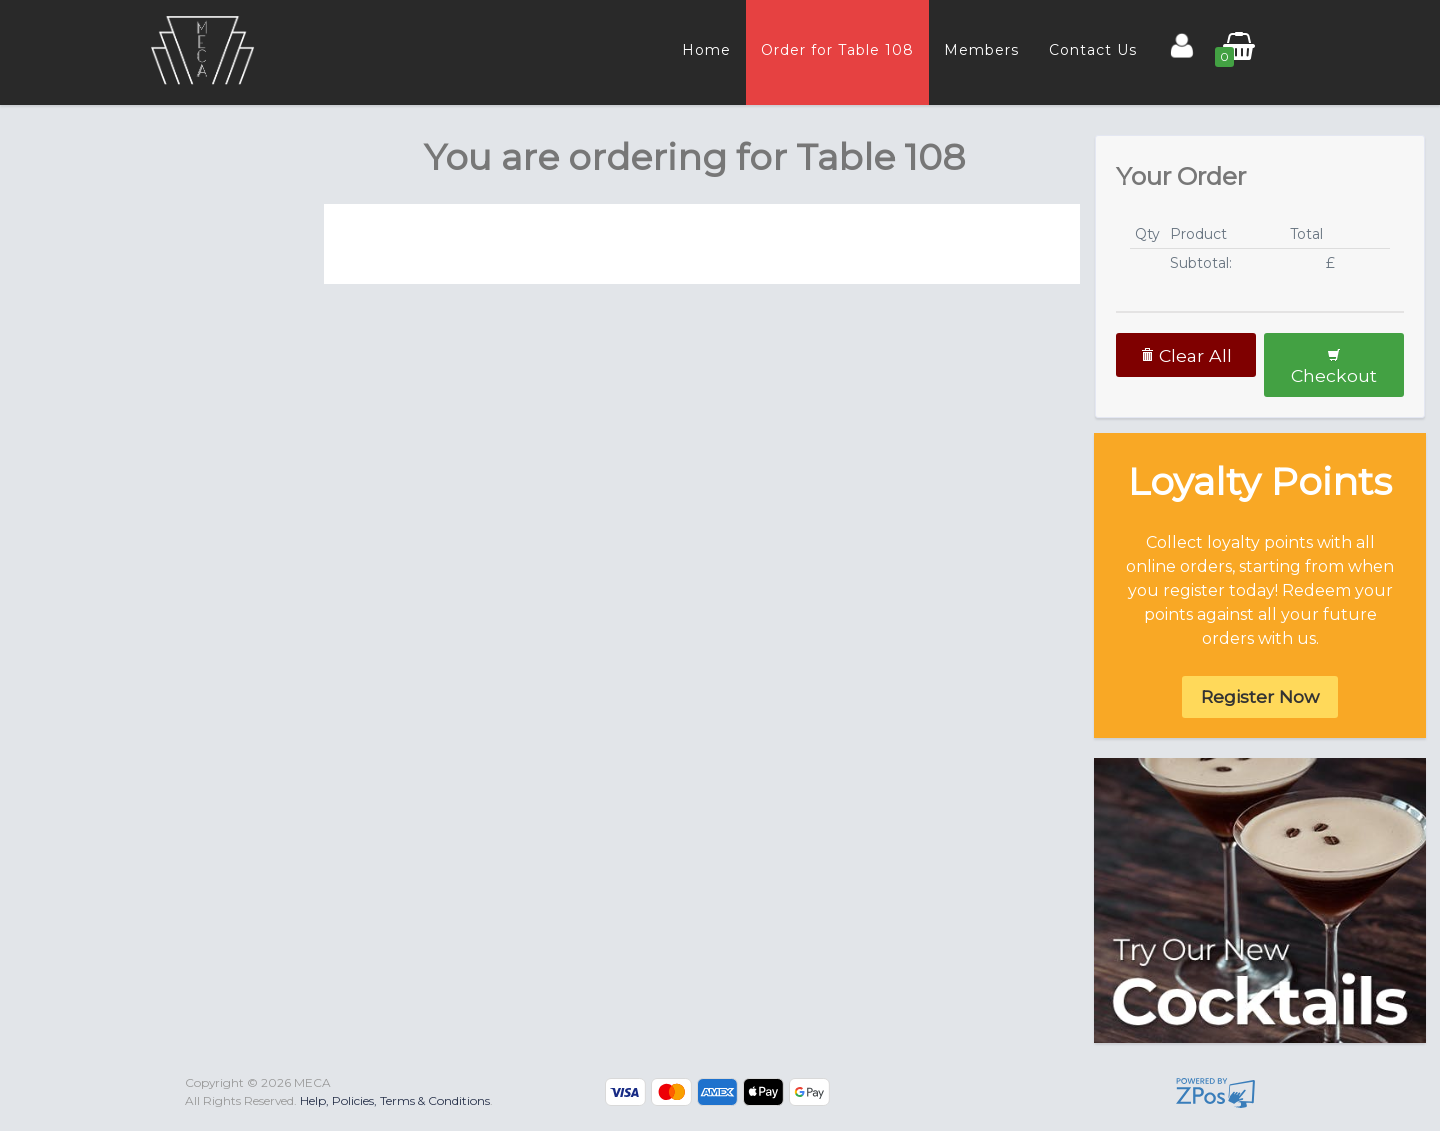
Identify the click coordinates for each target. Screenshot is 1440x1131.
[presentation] (164, 156)
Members (981, 50)
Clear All (1186, 355)
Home (706, 50)
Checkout (1334, 367)
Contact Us (1093, 50)
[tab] (162, 156)
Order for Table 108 (837, 50)
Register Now (1260, 696)
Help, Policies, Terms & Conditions (395, 1100)
